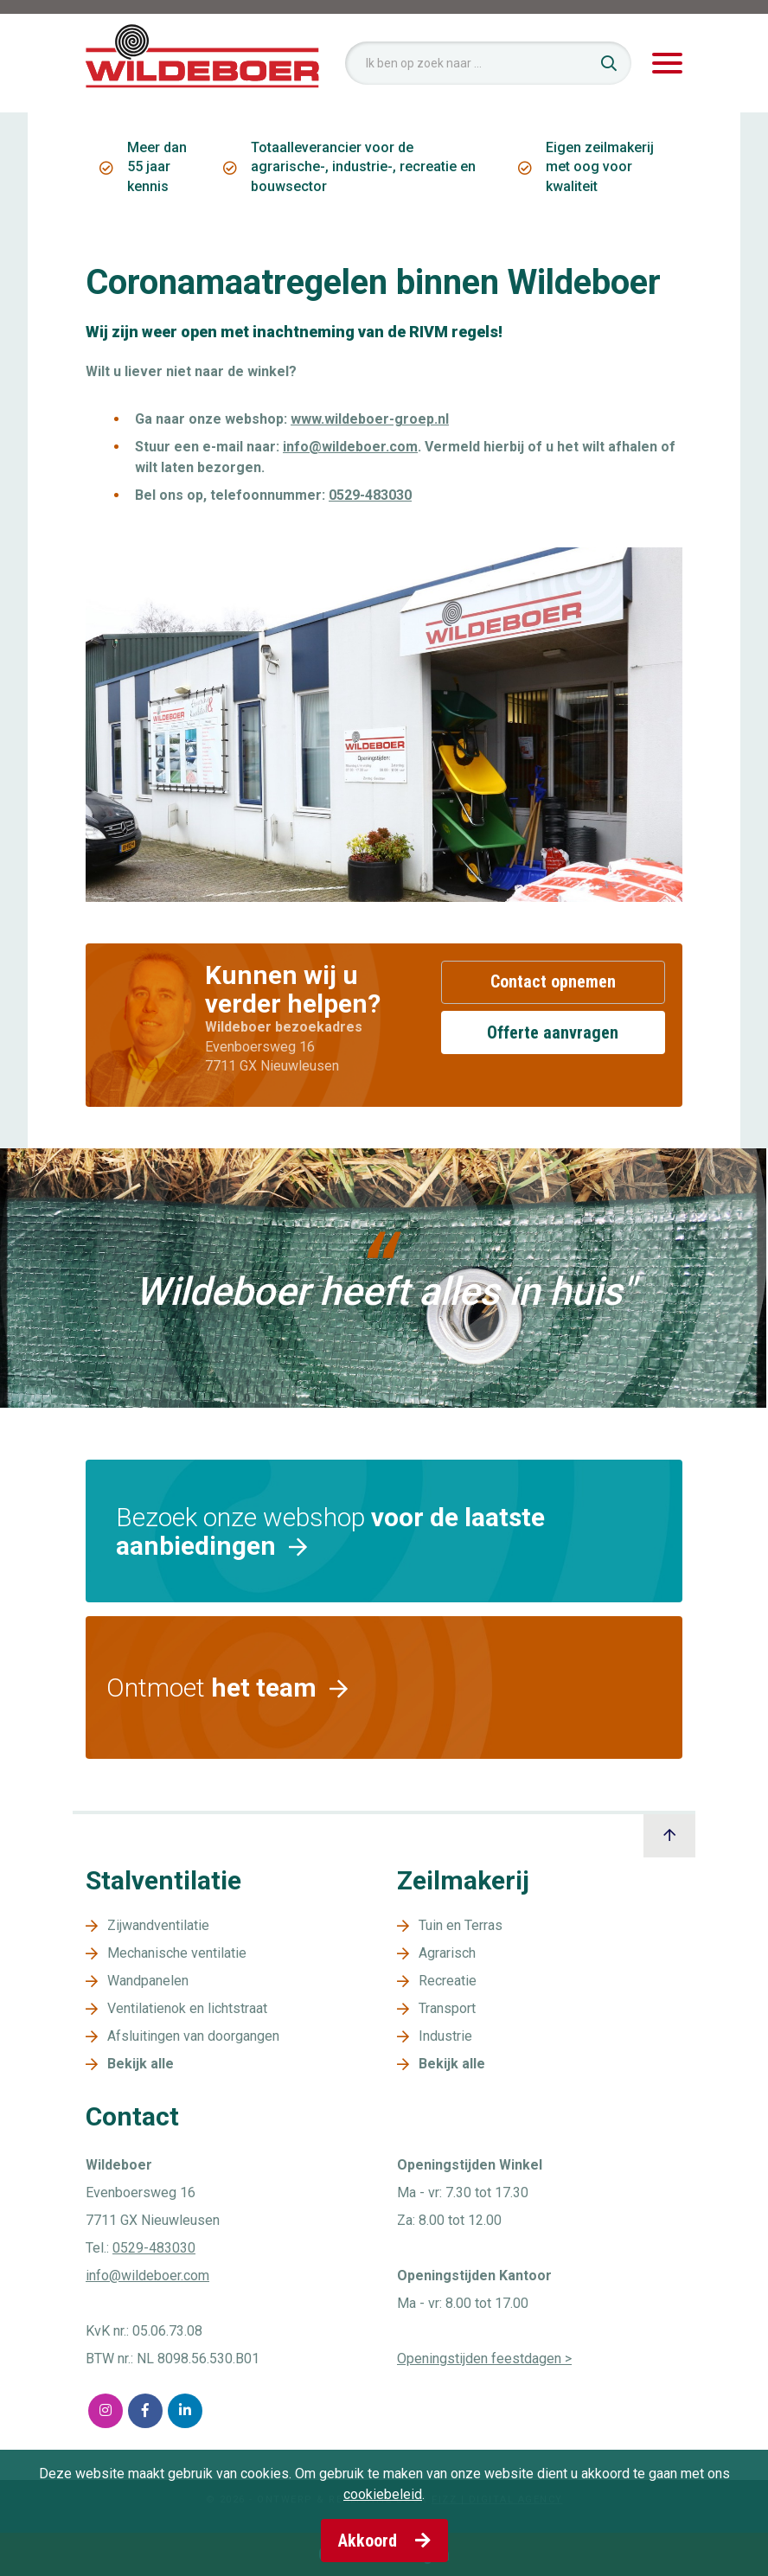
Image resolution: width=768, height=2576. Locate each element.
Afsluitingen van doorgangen (193, 2036)
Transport (447, 2008)
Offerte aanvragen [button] (552, 1032)
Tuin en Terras (460, 1925)
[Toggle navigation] (667, 63)
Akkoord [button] (384, 2540)
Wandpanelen (148, 1980)
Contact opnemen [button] (553, 981)
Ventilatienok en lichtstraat (187, 2008)
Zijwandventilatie (158, 1925)
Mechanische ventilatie (176, 1953)
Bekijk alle (140, 2063)
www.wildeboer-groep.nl (370, 419)
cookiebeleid (382, 2494)
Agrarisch (447, 1953)
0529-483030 (370, 495)
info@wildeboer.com (350, 446)
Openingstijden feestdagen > (484, 2358)
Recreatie (448, 1980)
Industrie (445, 2036)
